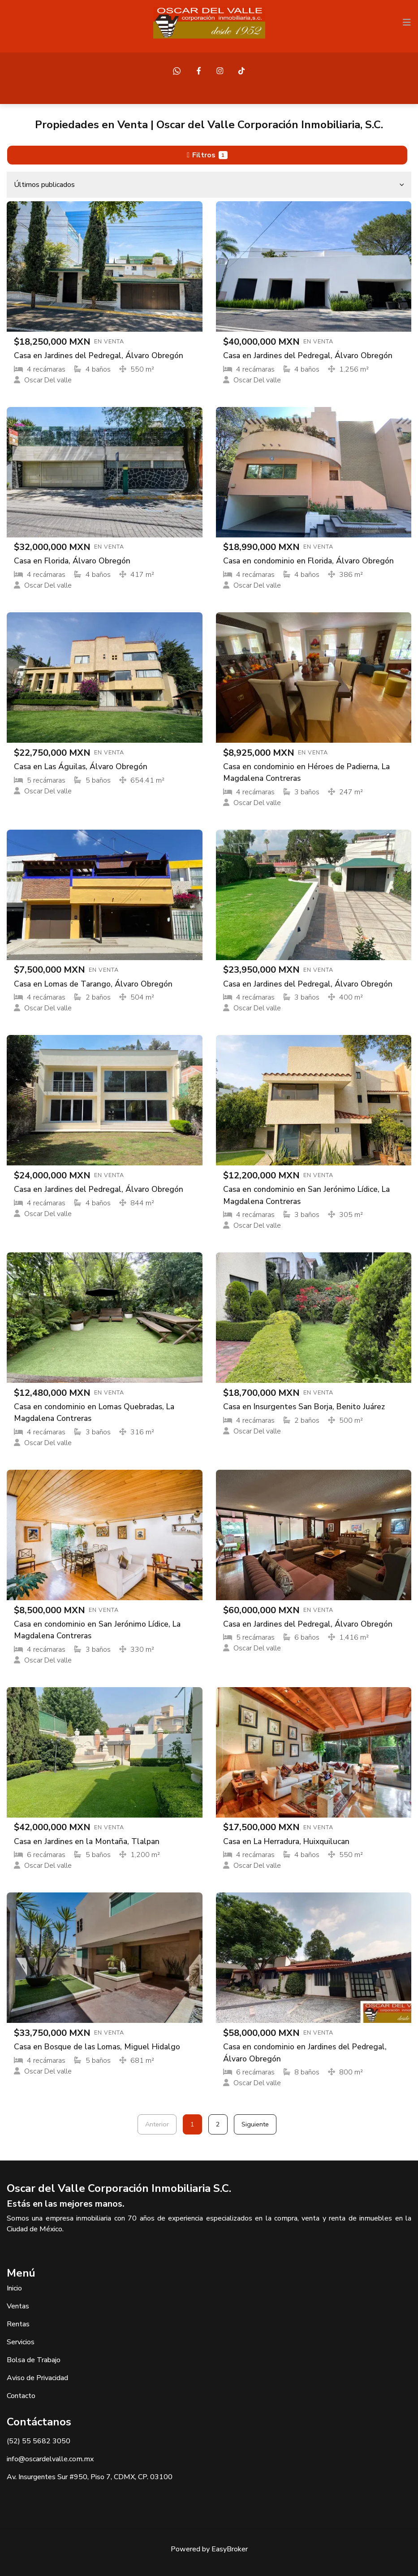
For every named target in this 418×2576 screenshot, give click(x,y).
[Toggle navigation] (407, 22)
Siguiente (255, 2124)
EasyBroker (229, 2549)
